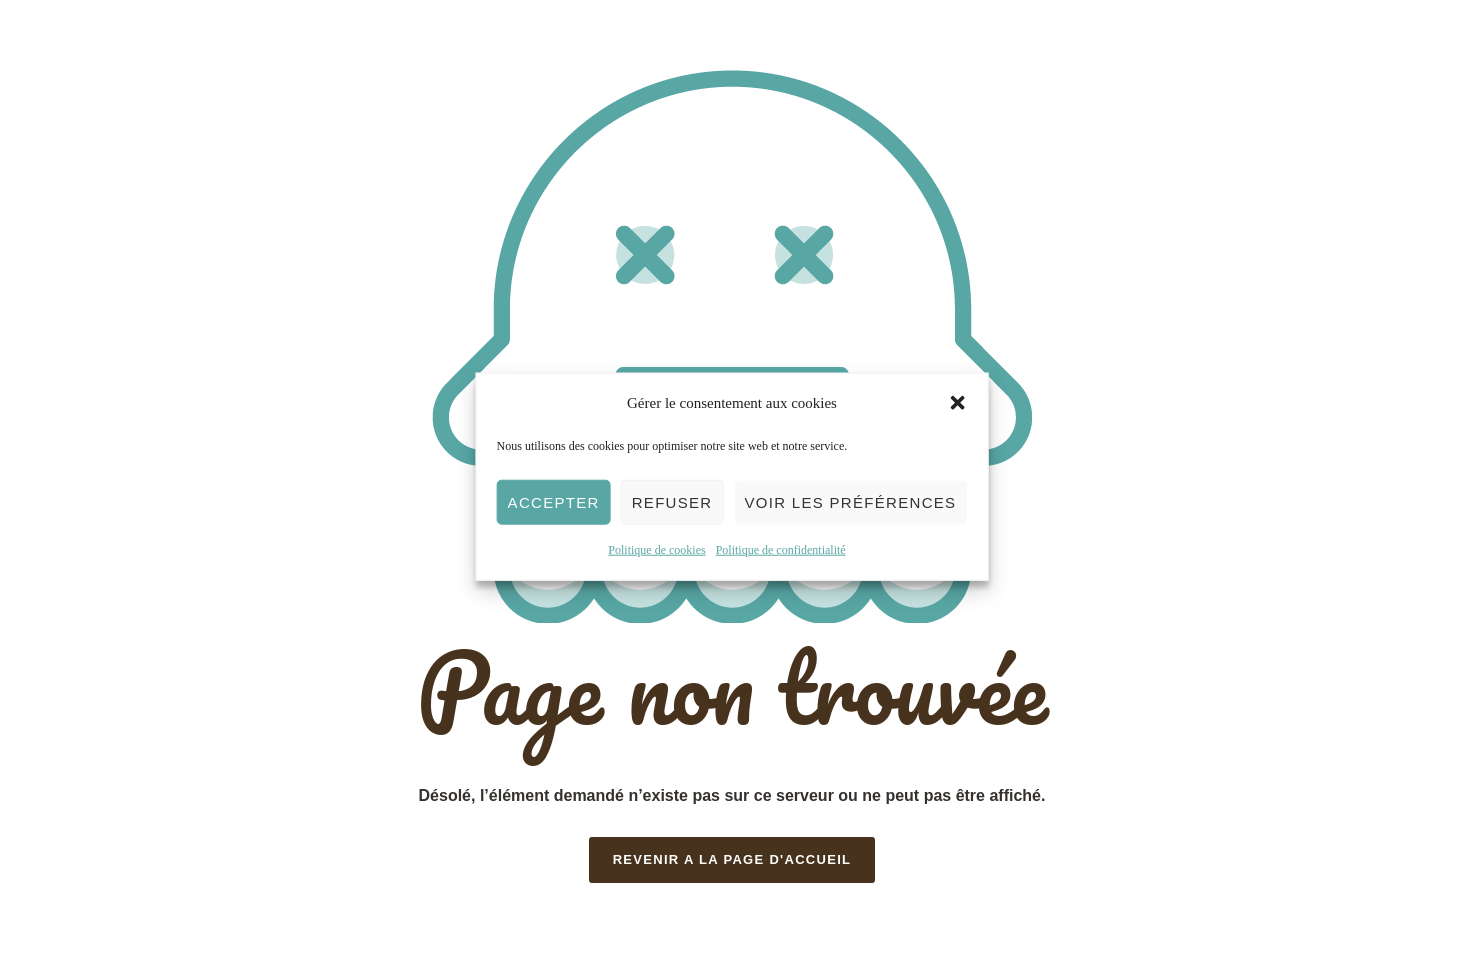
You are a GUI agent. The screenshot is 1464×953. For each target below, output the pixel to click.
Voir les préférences (850, 502)
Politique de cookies (656, 550)
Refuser (672, 502)
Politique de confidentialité (781, 550)
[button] (957, 403)
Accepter (554, 502)
